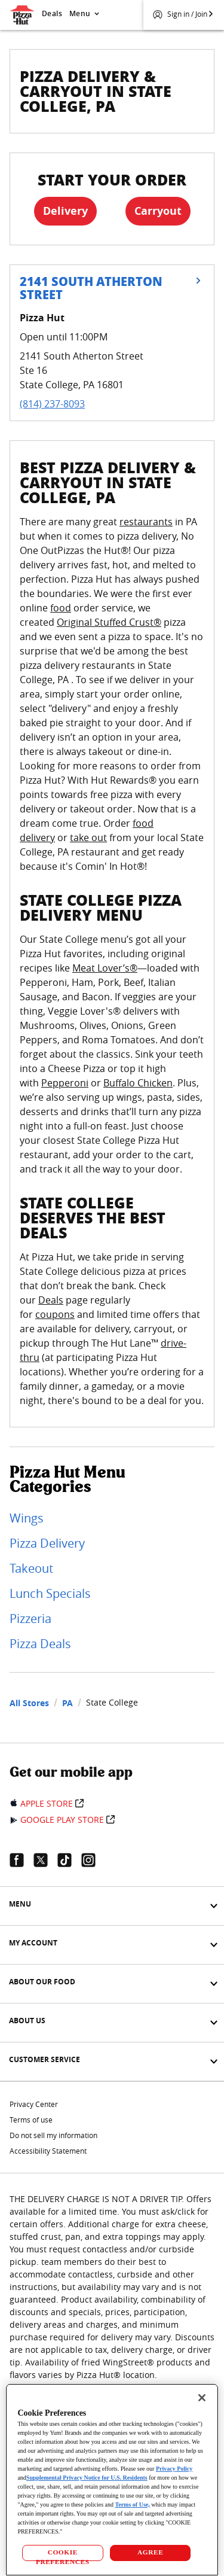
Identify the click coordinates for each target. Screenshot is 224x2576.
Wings (27, 1518)
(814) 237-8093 (52, 403)
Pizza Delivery (47, 1543)
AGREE (150, 2552)
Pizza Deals (40, 1644)
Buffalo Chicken (138, 1082)
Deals (52, 13)
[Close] (202, 2398)
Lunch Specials (50, 1593)
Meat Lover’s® (104, 968)
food (60, 607)
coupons (55, 1314)
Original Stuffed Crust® (109, 622)
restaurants (146, 521)
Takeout (31, 1568)
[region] (111, 2479)
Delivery (65, 210)
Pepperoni (64, 1082)
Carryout (158, 210)
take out (88, 837)
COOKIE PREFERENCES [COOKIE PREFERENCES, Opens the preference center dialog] (63, 2554)
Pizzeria (30, 1618)
